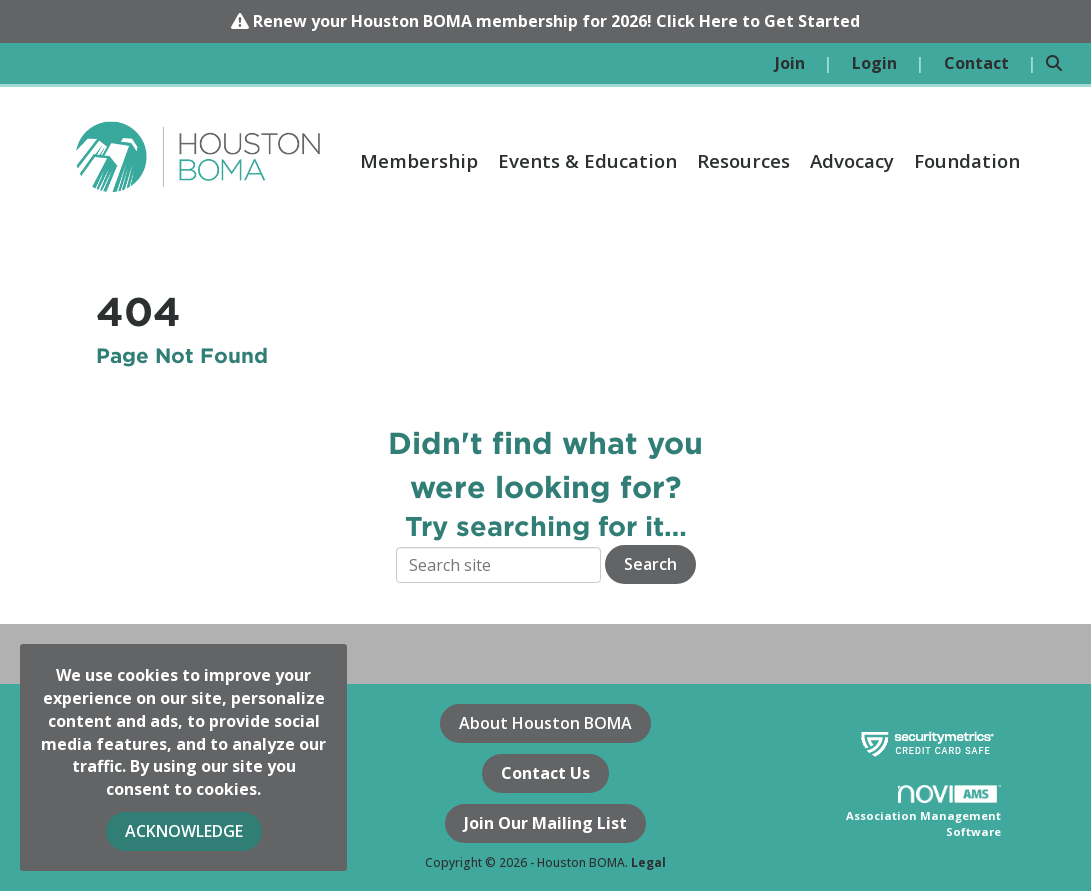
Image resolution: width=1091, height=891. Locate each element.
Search (650, 564)
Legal (648, 862)
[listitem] (803, 63)
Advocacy (852, 160)
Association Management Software (923, 812)
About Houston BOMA (545, 723)
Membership (419, 160)
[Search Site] (1061, 63)
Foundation (967, 160)
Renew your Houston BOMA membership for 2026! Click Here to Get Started (556, 21)
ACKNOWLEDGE (184, 831)
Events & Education (587, 160)
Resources (743, 160)
